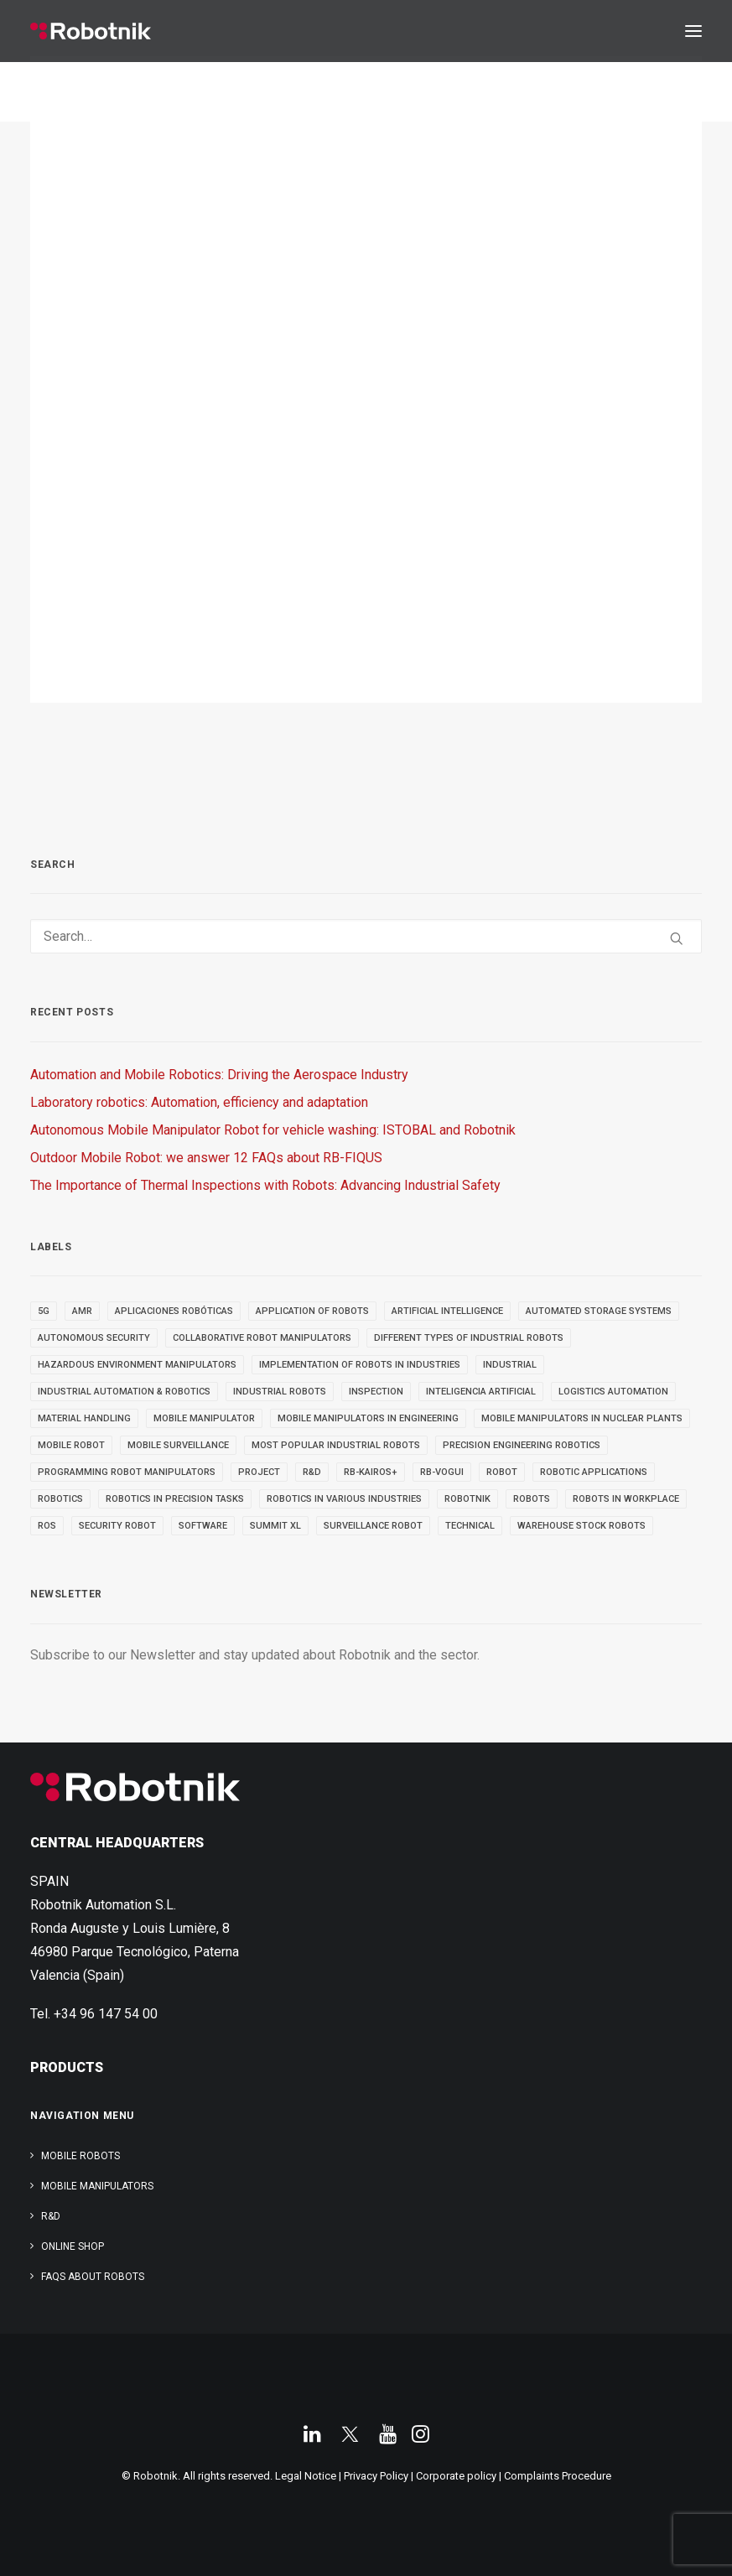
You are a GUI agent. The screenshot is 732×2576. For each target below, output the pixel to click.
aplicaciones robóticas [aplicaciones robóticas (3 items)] (174, 1311)
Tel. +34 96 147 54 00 (94, 2014)
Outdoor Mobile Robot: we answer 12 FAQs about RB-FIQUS (206, 1158)
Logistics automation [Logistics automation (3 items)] (613, 1391)
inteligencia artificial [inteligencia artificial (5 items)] (481, 1391)
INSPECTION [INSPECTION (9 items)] (376, 1391)
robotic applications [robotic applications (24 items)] (593, 1472)
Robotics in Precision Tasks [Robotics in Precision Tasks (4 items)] (175, 1498)
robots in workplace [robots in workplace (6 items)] (626, 1498)
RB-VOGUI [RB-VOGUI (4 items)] (442, 1472)
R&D (50, 2216)
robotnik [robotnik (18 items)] (467, 1498)
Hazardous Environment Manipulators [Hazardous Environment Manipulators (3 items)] (137, 1364)
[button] (693, 31)
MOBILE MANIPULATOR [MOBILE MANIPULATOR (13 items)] (204, 1418)
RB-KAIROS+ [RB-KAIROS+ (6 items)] (370, 1472)
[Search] (366, 936)
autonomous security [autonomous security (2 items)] (94, 1337)
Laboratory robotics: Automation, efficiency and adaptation (199, 1102)
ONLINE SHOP (72, 2246)
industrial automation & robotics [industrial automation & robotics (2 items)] (124, 1391)
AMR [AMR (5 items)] (82, 1311)
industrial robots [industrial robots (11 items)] (279, 1391)
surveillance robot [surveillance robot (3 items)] (373, 1525)
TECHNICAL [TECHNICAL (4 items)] (470, 1525)
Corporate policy (456, 2476)
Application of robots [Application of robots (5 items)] (312, 1311)
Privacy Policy (376, 2476)
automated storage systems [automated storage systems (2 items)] (599, 1311)
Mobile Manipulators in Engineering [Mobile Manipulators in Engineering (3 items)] (368, 1418)
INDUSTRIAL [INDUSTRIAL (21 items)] (510, 1364)
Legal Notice (305, 2476)
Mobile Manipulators (97, 2186)
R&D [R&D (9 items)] (312, 1472)
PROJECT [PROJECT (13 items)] (259, 1472)
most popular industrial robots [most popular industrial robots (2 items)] (336, 1445)
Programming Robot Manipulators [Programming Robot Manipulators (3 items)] (126, 1472)
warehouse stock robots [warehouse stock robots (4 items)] (581, 1525)
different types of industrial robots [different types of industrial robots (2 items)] (468, 1337)
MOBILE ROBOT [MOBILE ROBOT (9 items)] (71, 1445)
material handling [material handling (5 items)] (84, 1418)
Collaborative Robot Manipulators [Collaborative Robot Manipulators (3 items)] (262, 1337)
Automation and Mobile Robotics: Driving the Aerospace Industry (219, 1075)
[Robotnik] (90, 31)
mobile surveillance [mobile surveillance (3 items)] (178, 1445)
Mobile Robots (80, 2156)
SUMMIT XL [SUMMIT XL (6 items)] (275, 1525)
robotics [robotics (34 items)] (60, 1498)
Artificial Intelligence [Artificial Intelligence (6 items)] (447, 1311)
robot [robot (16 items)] (501, 1472)
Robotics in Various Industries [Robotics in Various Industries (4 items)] (344, 1498)
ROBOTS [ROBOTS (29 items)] (531, 1498)
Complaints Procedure (557, 2476)
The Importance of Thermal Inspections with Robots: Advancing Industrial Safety (265, 1185)
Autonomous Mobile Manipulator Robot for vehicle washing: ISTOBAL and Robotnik (273, 1130)
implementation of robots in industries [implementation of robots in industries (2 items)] (359, 1364)
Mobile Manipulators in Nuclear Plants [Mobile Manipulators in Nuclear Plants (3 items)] (582, 1418)
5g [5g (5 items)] (43, 1311)
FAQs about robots (92, 2277)
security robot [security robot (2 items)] (117, 1525)
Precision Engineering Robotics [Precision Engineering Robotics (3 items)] (521, 1445)
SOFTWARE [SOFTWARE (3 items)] (203, 1525)
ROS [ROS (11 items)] (47, 1525)
